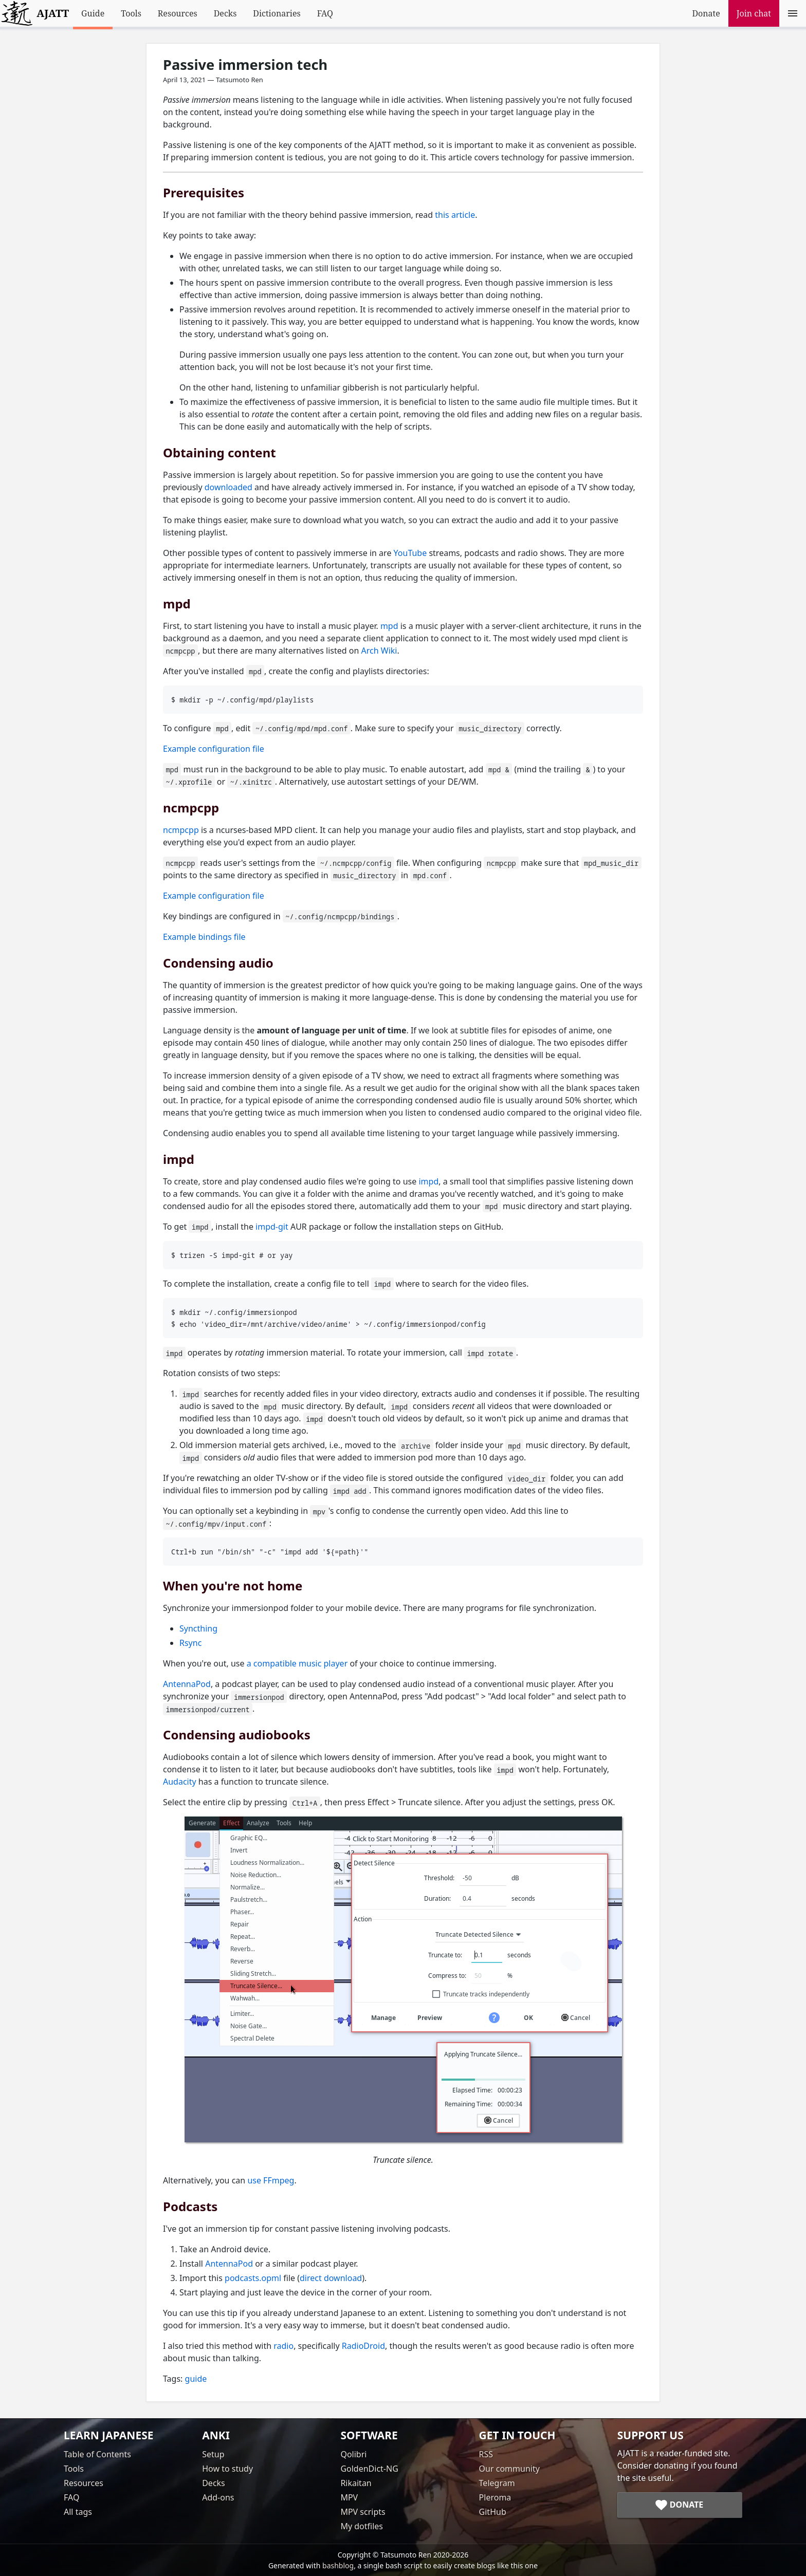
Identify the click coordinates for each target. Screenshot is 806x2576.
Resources (177, 13)
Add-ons (218, 2497)
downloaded (228, 487)
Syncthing (198, 1628)
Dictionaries (276, 13)
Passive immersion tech (245, 64)
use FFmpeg (270, 2180)
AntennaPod (187, 1684)
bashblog (338, 2565)
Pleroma (495, 2497)
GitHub (492, 2511)
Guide (92, 13)
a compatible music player (297, 1663)
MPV (349, 2497)
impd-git (271, 1226)
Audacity (179, 1781)
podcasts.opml (253, 2278)
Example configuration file (213, 748)
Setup (213, 2454)
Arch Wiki (379, 650)
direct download (331, 2278)
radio (283, 2345)
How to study (227, 2468)
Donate (706, 13)
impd (428, 1181)
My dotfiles (361, 2526)
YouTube (410, 553)
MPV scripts (362, 2511)
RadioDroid (363, 2345)
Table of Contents (97, 2454)
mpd (389, 626)
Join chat (754, 13)
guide (196, 2378)
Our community (509, 2468)
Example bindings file (204, 936)
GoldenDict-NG (369, 2468)
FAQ (325, 13)
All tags (78, 2511)
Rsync (190, 1642)
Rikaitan (355, 2483)
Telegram (497, 2483)
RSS (486, 2454)
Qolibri (353, 2454)
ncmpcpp (181, 830)
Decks (225, 13)
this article (455, 214)
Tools (131, 13)
